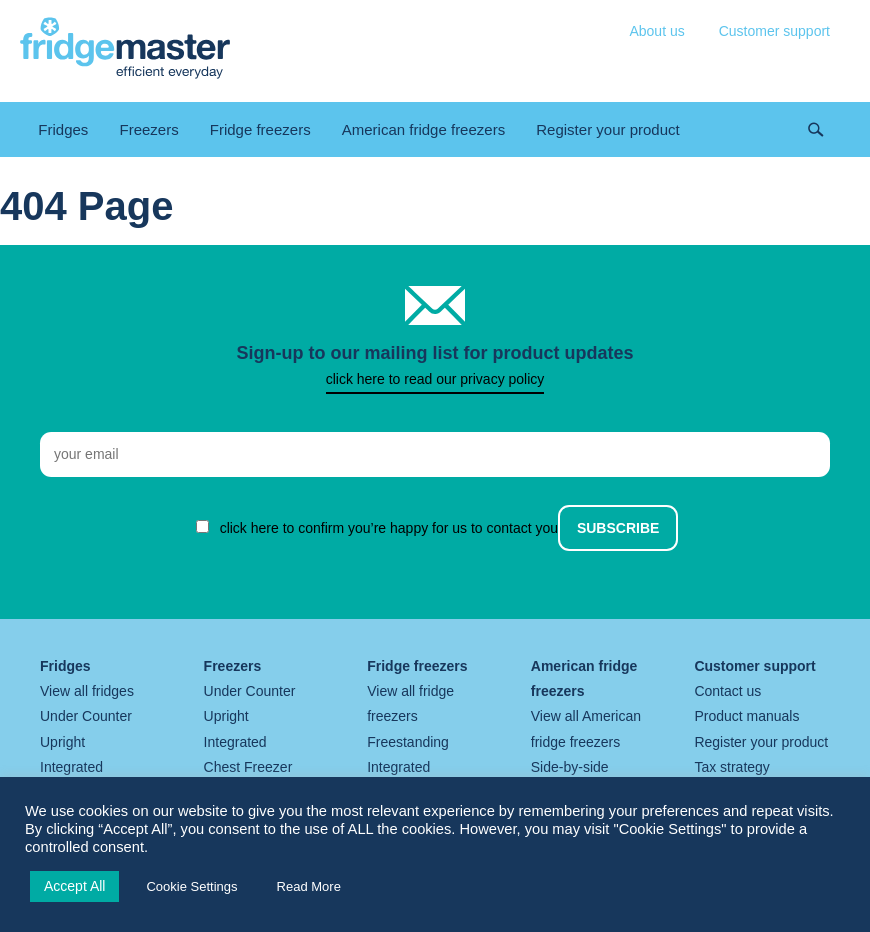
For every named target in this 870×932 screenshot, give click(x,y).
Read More (309, 886)
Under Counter (86, 716)
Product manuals (746, 716)
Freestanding (408, 742)
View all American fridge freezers (586, 728)
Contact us (727, 691)
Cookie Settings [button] (191, 886)
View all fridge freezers (410, 703)
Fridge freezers (260, 129)
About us (656, 31)
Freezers (148, 129)
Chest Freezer (248, 767)
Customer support (774, 31)
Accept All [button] (74, 886)
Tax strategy (731, 767)
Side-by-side (570, 767)
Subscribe (618, 528)
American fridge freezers (423, 129)
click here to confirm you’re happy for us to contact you (389, 528)
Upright (62, 742)
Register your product (607, 129)
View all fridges (87, 691)
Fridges (63, 129)
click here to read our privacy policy (435, 379)
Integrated (71, 767)
